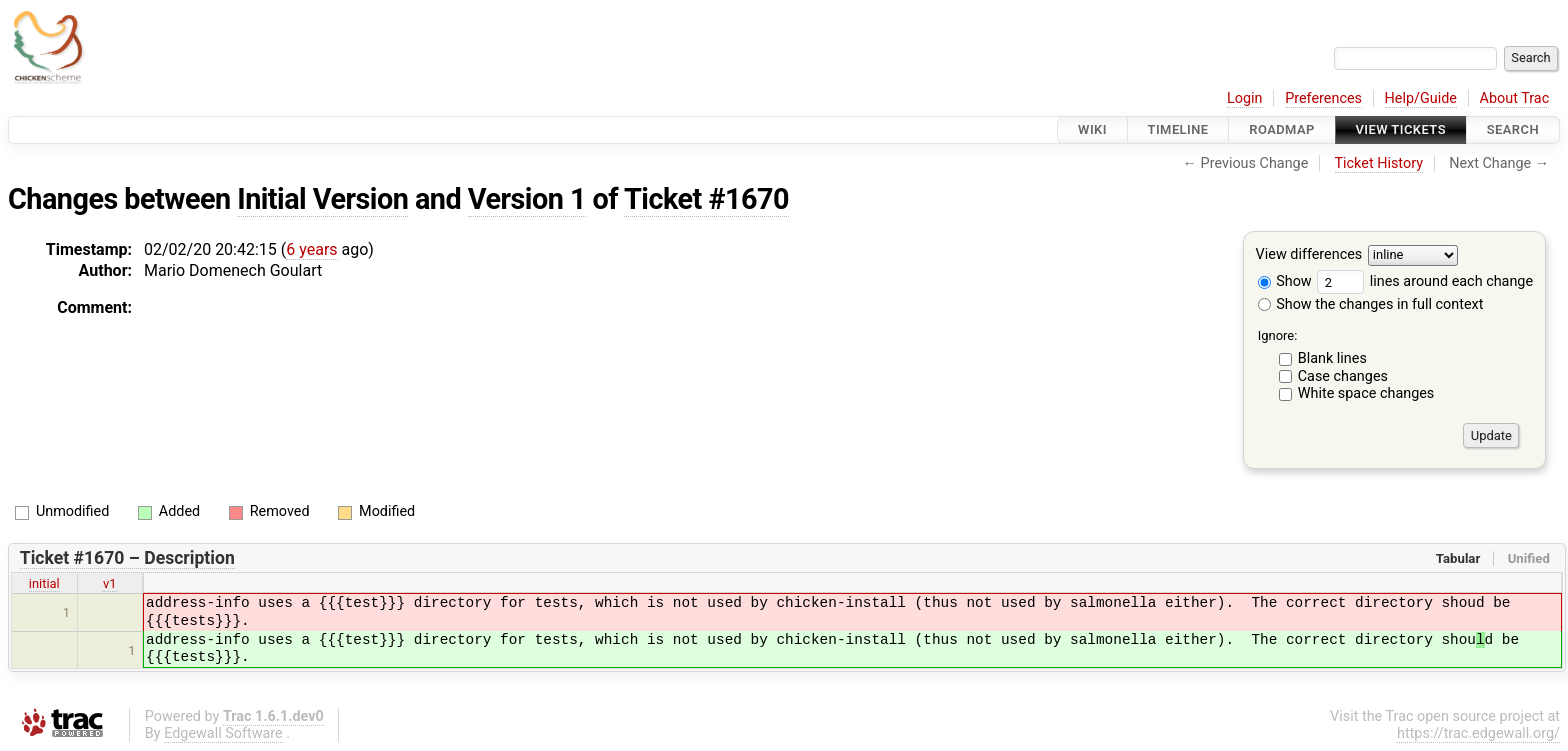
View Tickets (1401, 129)
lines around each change (1425, 281)
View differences (1309, 255)
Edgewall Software (223, 733)
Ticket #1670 (706, 199)
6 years (311, 249)
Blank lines (1332, 358)
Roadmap (1282, 129)
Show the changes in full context (1371, 304)
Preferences (1323, 98)
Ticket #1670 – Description (127, 558)
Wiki (1092, 129)
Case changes (1343, 376)
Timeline (1178, 129)
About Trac (1515, 98)
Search (1513, 129)
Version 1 (527, 199)
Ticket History (1379, 163)
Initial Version (322, 199)
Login (1245, 98)
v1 (110, 583)
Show (1285, 281)
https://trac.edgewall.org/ (1478, 733)
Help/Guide (1421, 98)
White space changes (1366, 393)
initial (44, 583)
